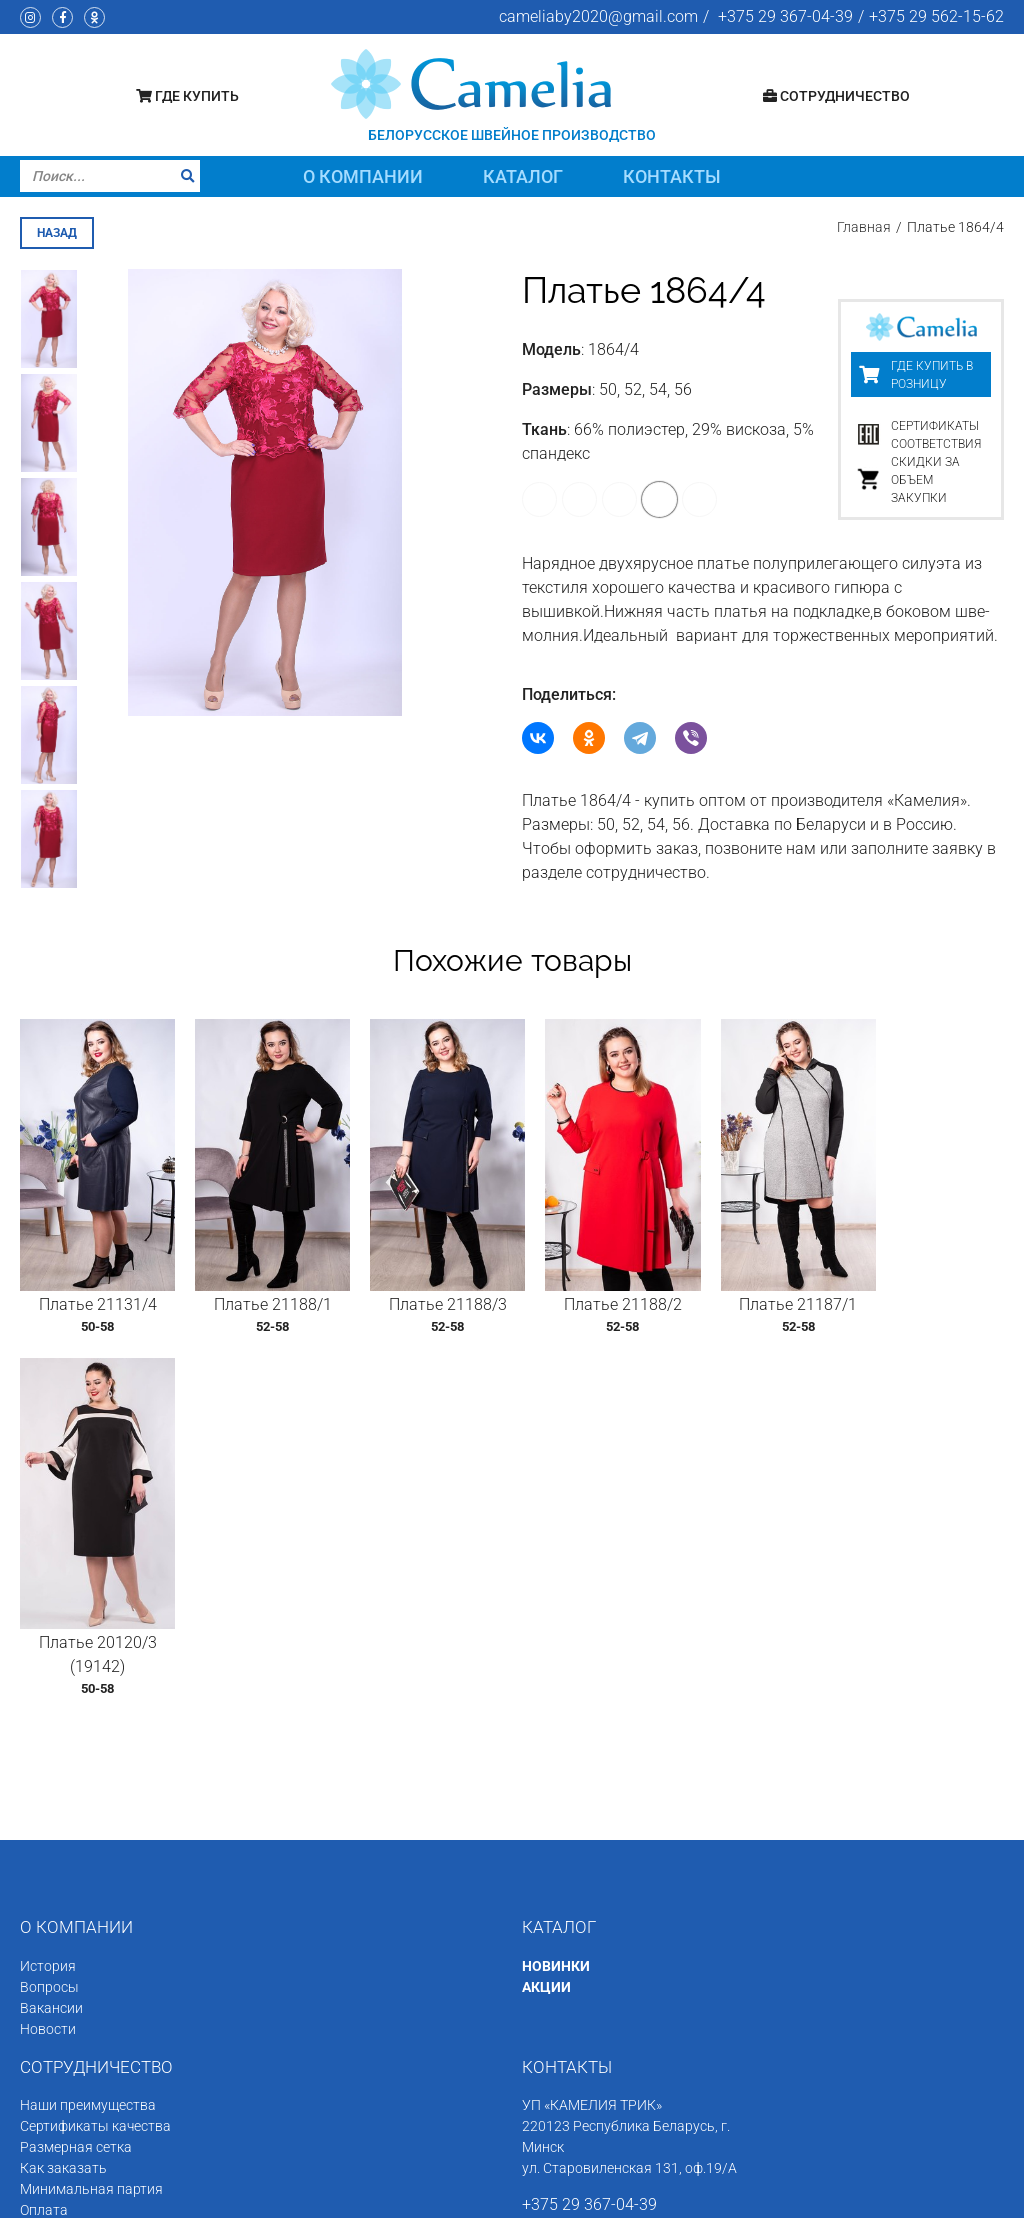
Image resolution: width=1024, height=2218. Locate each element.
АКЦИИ (546, 1634)
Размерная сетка (76, 1795)
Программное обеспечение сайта (814, 2195)
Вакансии (51, 1655)
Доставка (51, 1879)
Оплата (44, 1858)
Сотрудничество (836, 96)
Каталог (523, 176)
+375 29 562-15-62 (936, 16)
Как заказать (63, 1816)
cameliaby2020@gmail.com (598, 16)
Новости (48, 1676)
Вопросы (49, 1634)
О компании (363, 176)
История (48, 1613)
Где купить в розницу (932, 375)
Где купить (187, 96)
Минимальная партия (91, 1837)
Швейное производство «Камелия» (194, 2195)
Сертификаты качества (95, 1774)
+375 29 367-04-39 (785, 16)
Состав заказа (67, 1900)
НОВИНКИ (556, 1613)
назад (57, 233)
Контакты (672, 176)
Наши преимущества (88, 1753)
